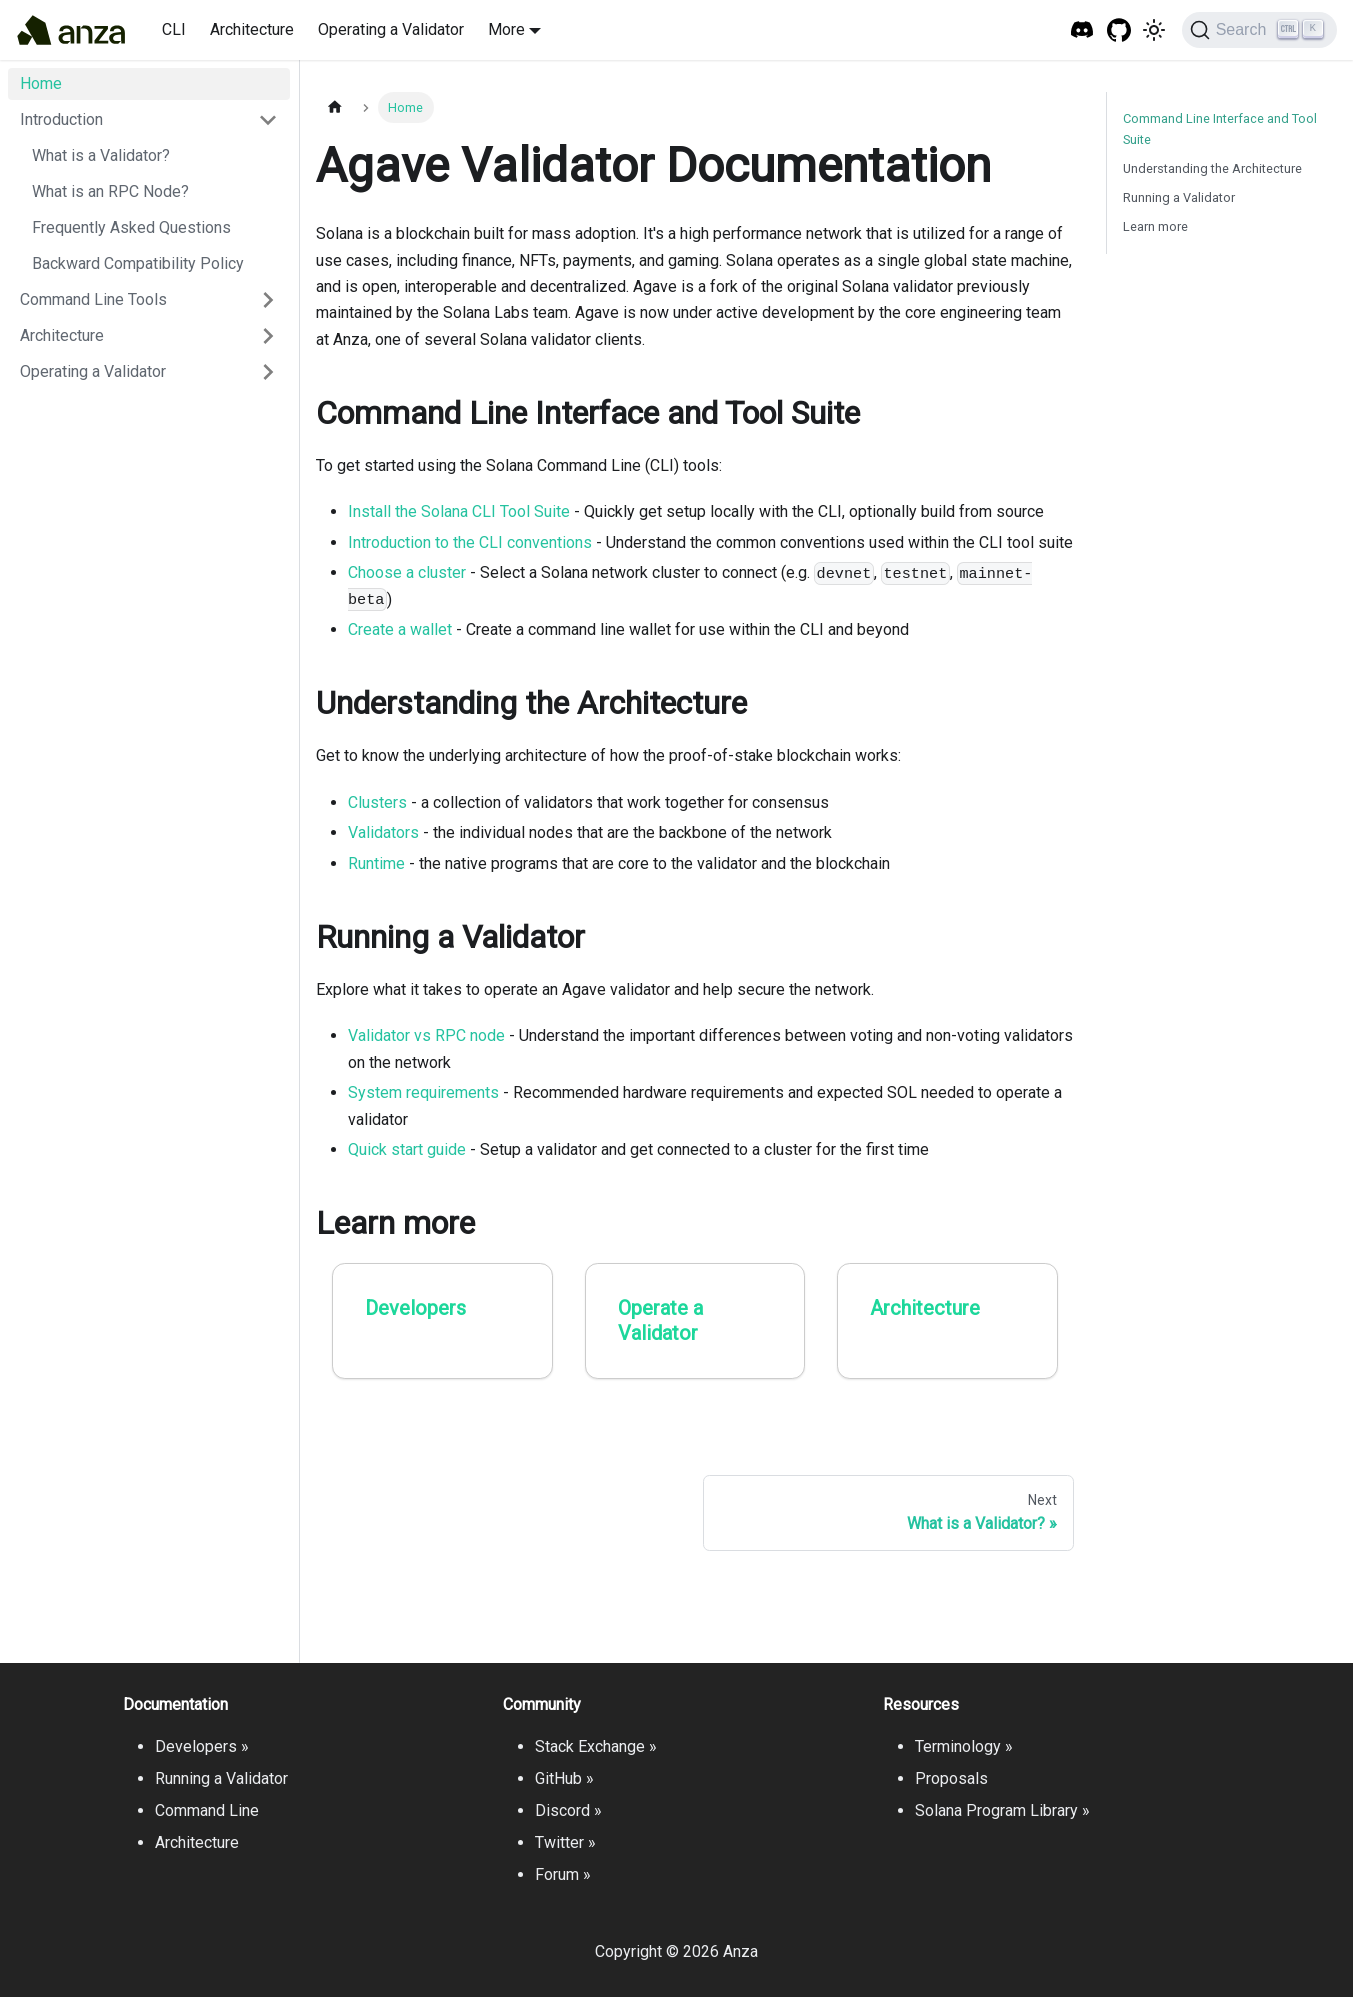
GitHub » (564, 1778)
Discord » (568, 1810)
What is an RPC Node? (110, 191)
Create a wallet (400, 629)
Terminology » (964, 1746)
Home (41, 83)
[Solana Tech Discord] (1082, 30)
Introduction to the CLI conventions (470, 542)
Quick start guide (407, 1149)
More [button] (506, 29)
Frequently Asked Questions (131, 227)
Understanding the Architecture (1212, 168)
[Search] (1259, 30)
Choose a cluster (407, 572)
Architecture (252, 29)
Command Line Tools (93, 299)
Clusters (377, 802)
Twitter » (565, 1842)
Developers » (202, 1746)
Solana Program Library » (1002, 1810)
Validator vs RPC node (426, 1035)
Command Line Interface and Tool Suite (1220, 129)
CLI (174, 29)
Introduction (61, 119)
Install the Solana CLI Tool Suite (459, 511)
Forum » (563, 1874)
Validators (383, 832)
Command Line (207, 1810)
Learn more (1155, 226)
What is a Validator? (101, 155)
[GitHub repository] (1119, 30)
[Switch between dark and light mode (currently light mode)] (1154, 30)
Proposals (951, 1778)
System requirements (423, 1092)
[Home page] (335, 107)
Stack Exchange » (596, 1746)
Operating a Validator (391, 29)
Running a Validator (1179, 197)
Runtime (376, 863)
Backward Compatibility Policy (138, 263)
